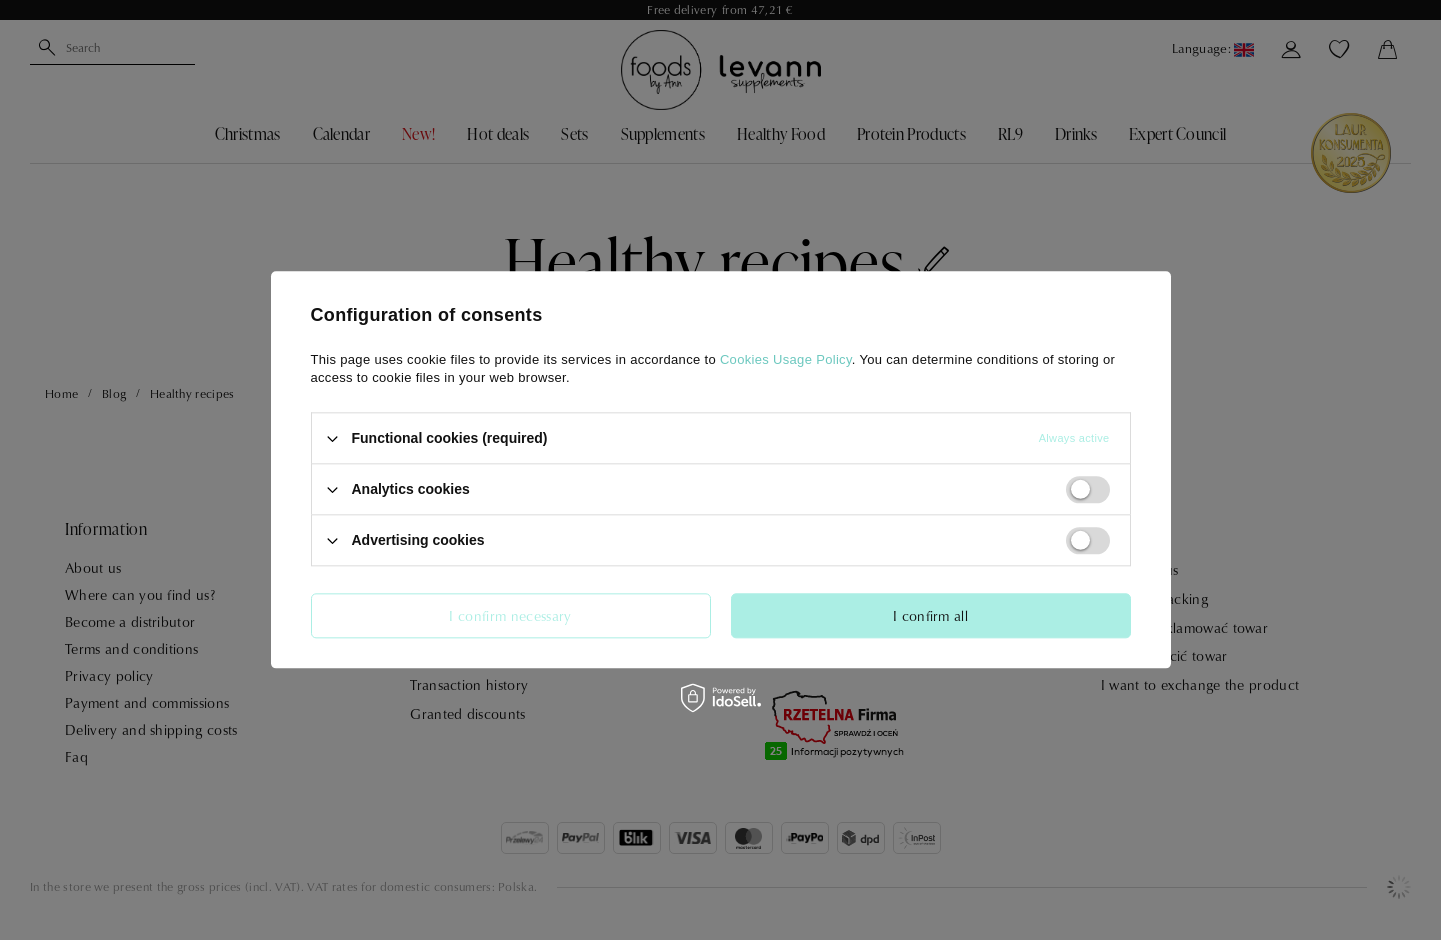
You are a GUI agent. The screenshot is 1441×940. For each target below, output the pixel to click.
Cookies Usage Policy (786, 359)
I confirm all (930, 615)
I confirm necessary (510, 615)
